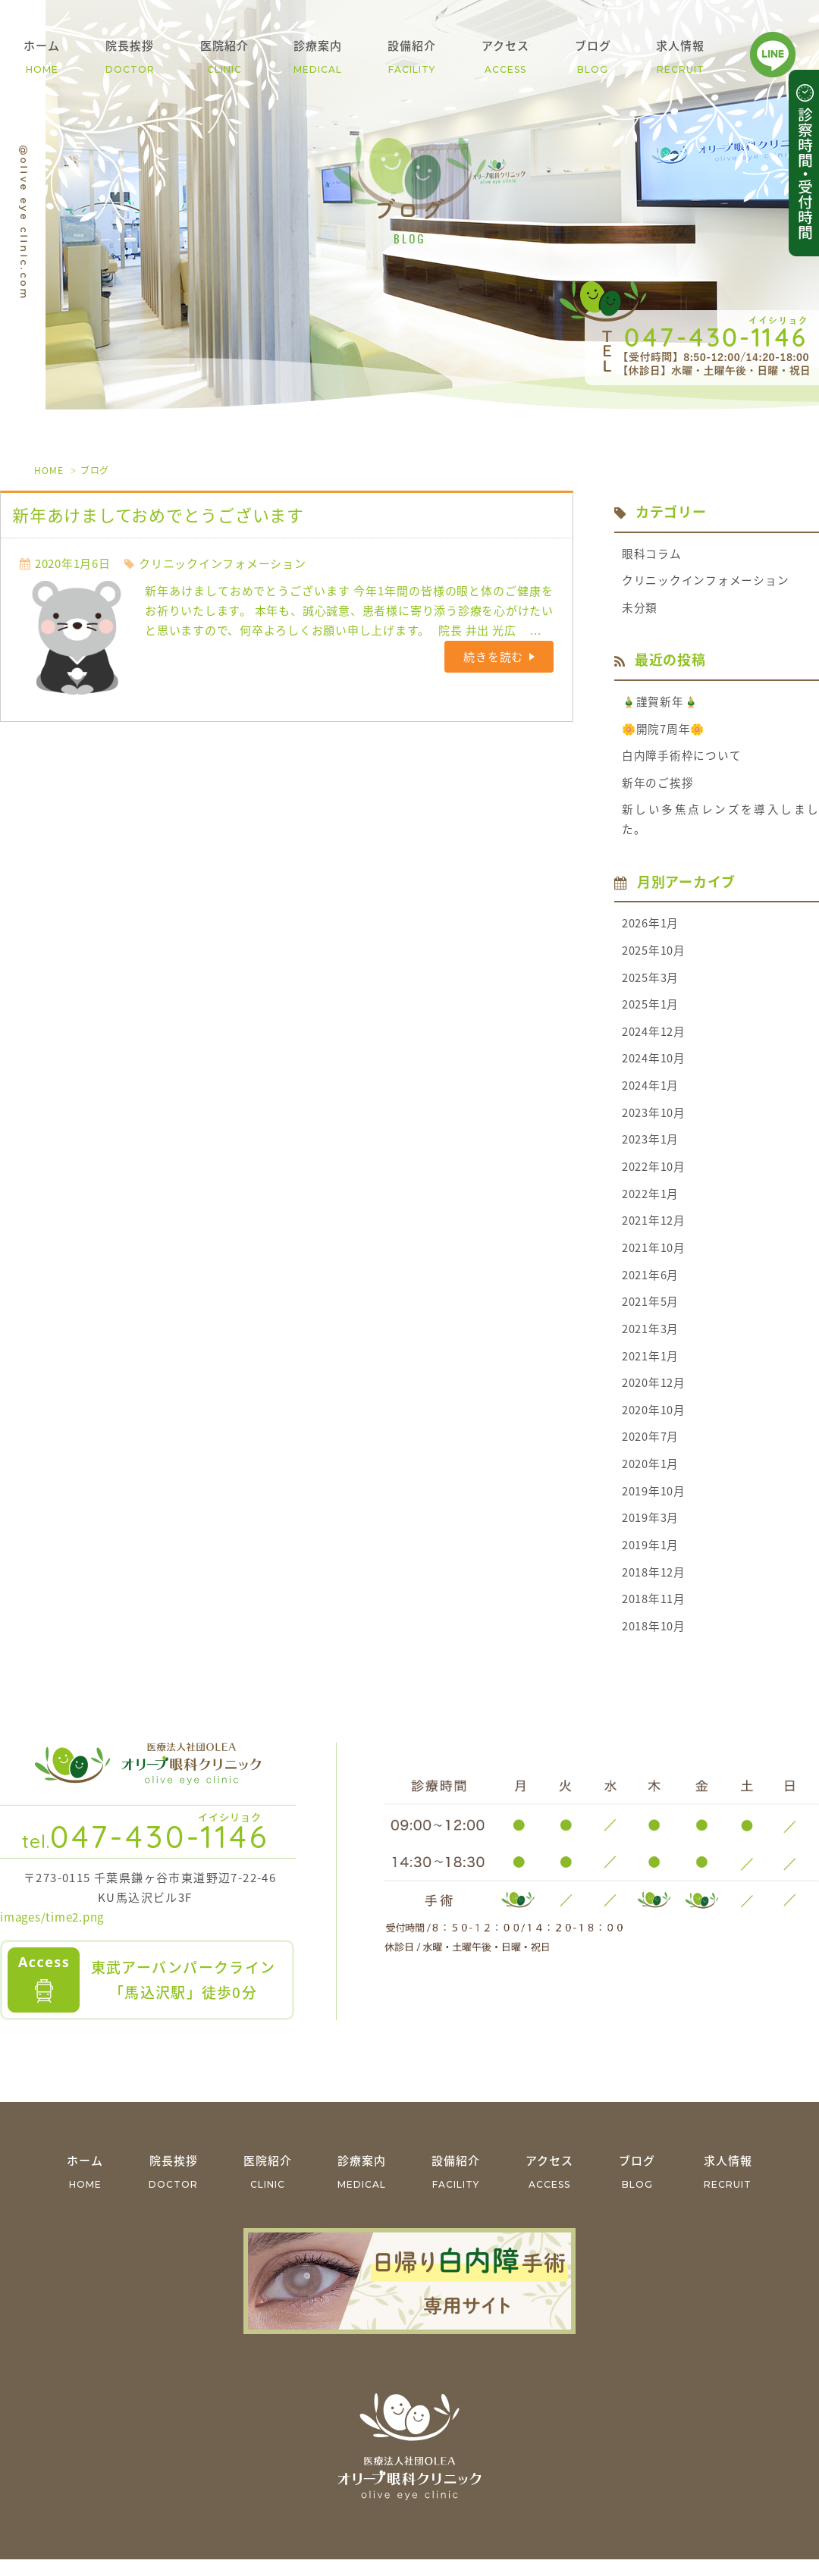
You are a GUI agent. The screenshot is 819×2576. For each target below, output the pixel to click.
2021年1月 (650, 1368)
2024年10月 (654, 1065)
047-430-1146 (145, 1853)
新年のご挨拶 (658, 786)
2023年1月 (650, 1148)
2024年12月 (654, 1038)
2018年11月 (654, 1615)
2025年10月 (654, 955)
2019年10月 (654, 1505)
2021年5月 (650, 1312)
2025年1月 (650, 1010)
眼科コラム (652, 554)
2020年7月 (650, 1450)
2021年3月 (650, 1340)
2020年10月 (654, 1422)
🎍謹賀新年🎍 (661, 703)
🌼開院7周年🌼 (664, 731)
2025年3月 (650, 982)
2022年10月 (654, 1175)
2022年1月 (650, 1202)
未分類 (639, 609)
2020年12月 (654, 1395)
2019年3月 (650, 1532)
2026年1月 (650, 928)
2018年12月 (654, 1588)
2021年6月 (650, 1285)
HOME (48, 470)
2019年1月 (650, 1560)
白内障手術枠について (682, 758)
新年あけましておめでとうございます (158, 514)
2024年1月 (650, 1092)
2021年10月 (654, 1258)
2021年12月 (654, 1230)
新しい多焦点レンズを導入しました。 (720, 823)
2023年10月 (654, 1120)
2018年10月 (654, 1642)
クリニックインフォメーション (222, 563)
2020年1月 (650, 1478)
